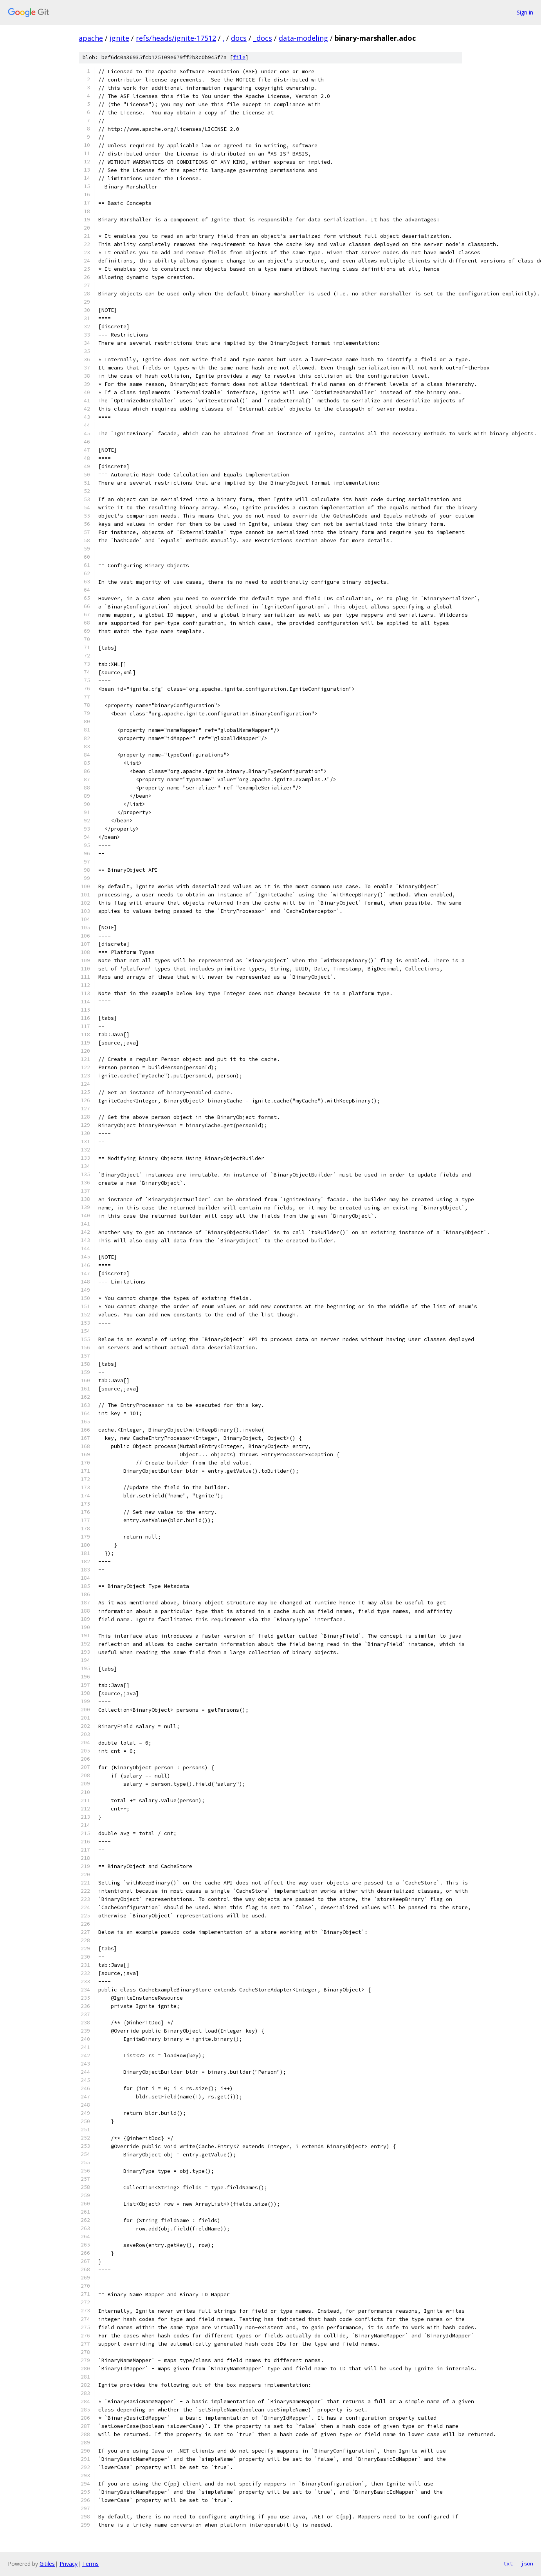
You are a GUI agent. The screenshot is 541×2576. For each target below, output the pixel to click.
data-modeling (303, 38)
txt (508, 2563)
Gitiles (47, 2563)
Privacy (69, 2563)
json (527, 2563)
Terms (90, 2563)
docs (239, 38)
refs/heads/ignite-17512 (176, 38)
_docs (262, 38)
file (239, 57)
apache (91, 38)
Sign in (525, 12)
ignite (119, 38)
